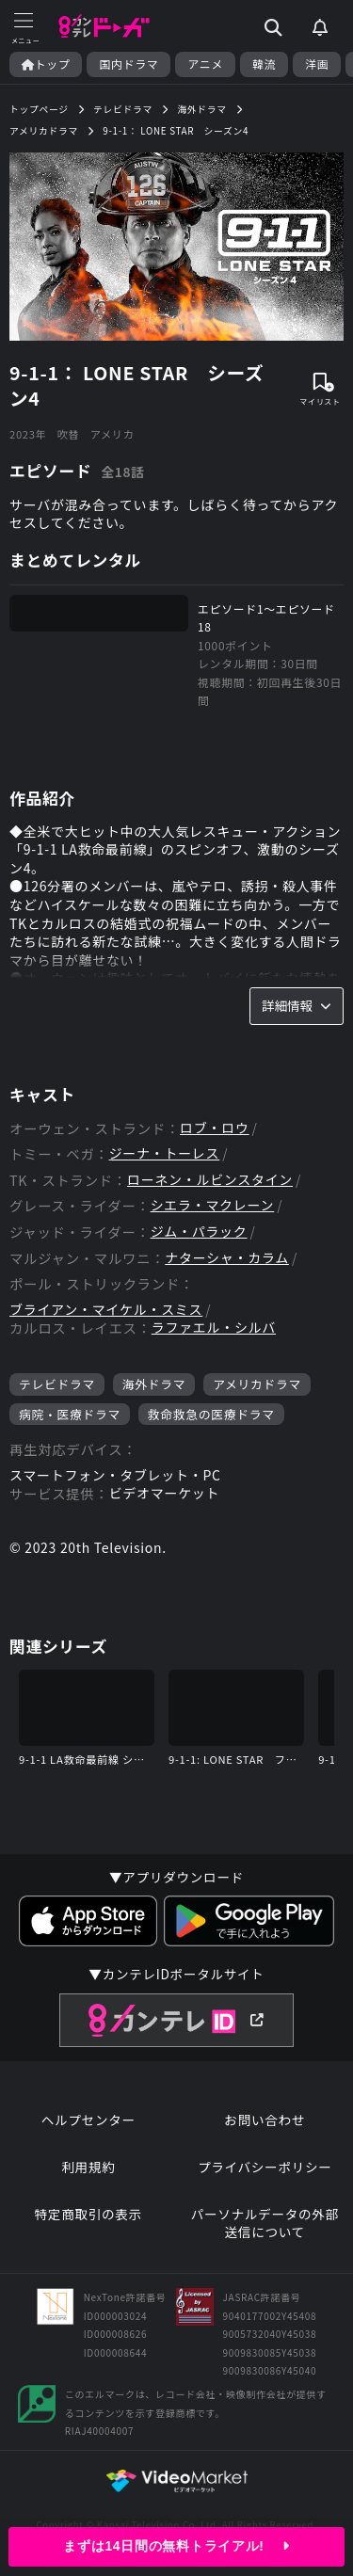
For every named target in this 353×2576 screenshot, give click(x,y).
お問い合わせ (264, 2120)
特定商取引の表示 (88, 2214)
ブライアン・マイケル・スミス (105, 1310)
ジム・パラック (199, 1231)
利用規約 (88, 2167)
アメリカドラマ (257, 1384)
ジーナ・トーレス (164, 1153)
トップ (46, 64)
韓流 (264, 64)
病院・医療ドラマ (69, 1414)
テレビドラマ (57, 1384)
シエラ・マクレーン (213, 1205)
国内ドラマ (128, 64)
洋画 (317, 64)
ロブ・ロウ (214, 1128)
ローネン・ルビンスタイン (210, 1180)
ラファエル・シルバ (214, 1327)
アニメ (205, 64)
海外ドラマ (153, 1384)
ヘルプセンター (88, 2120)
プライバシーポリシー (265, 2167)
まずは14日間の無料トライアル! (176, 2545)
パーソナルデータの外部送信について (265, 2223)
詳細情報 (296, 1005)
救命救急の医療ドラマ (211, 1414)
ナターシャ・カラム (227, 1258)
